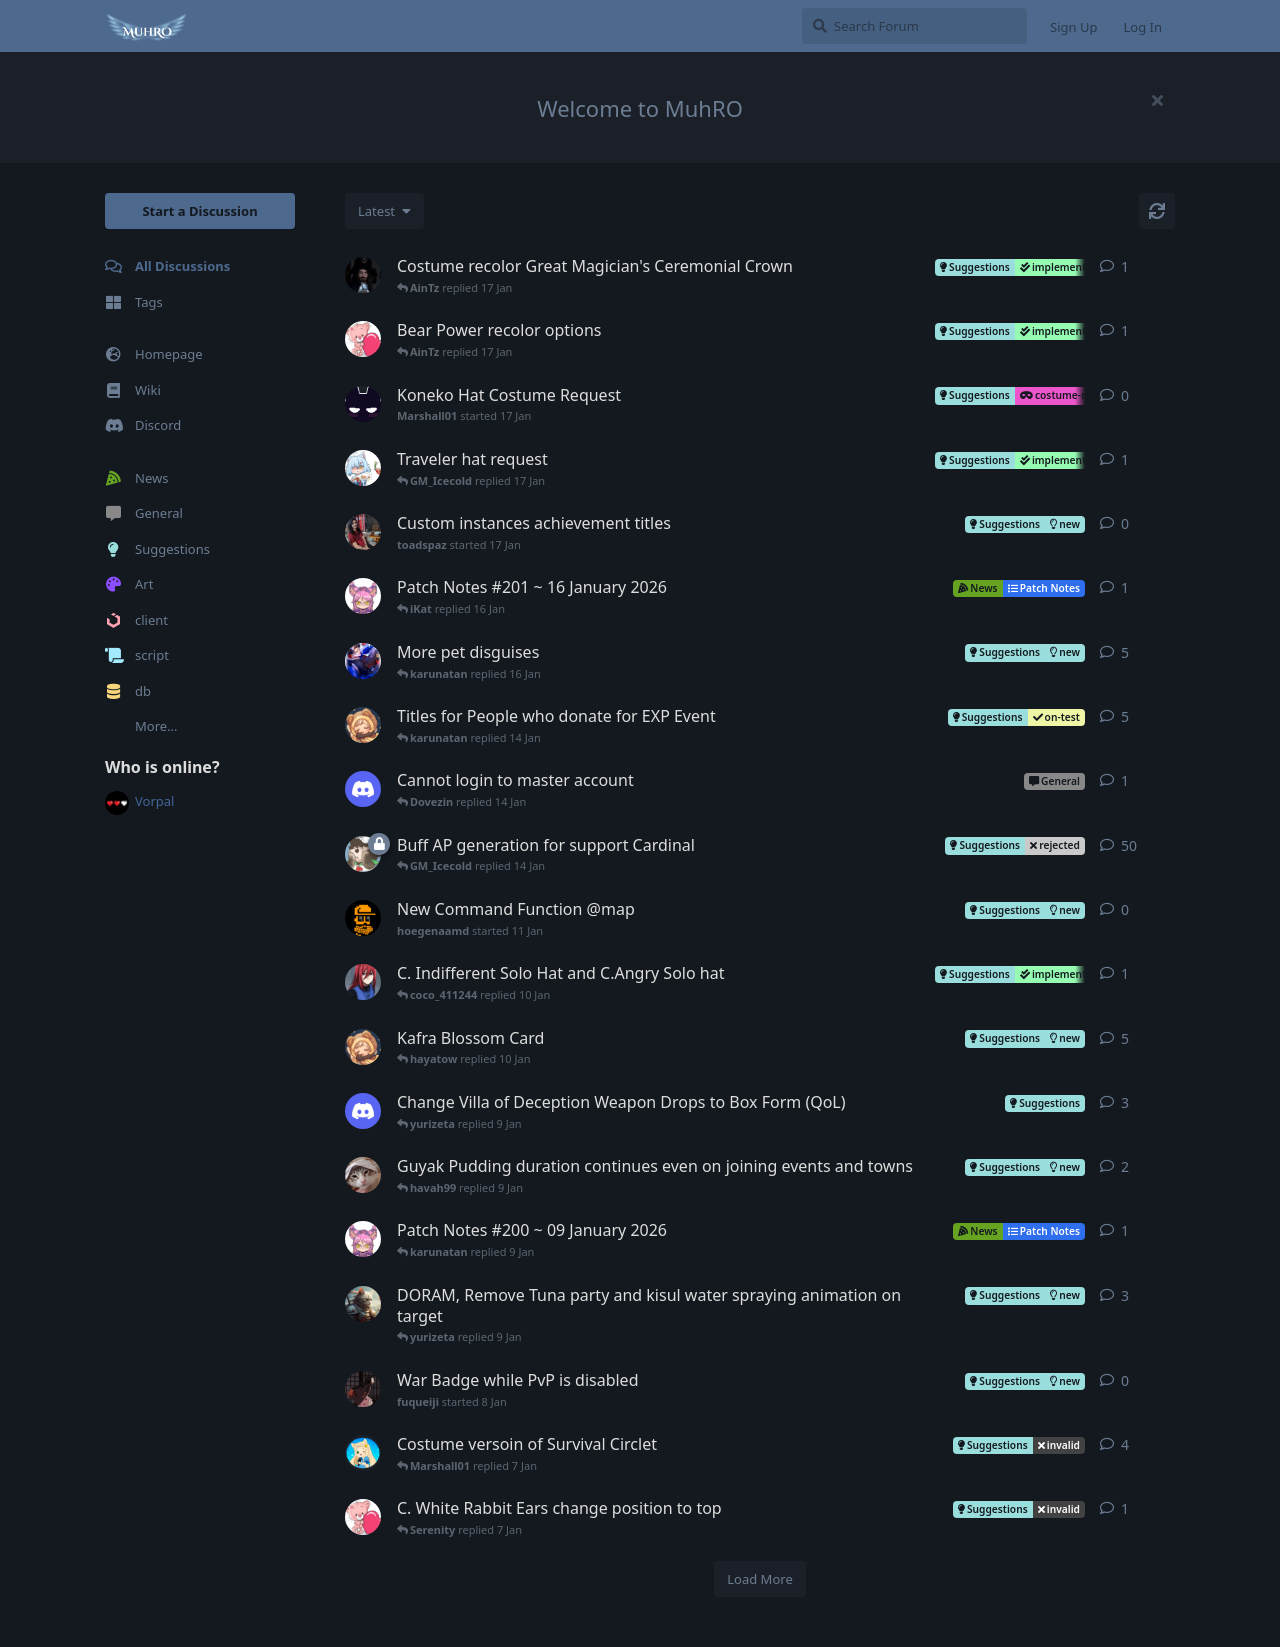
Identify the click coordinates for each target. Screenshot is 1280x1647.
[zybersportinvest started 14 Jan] (363, 789)
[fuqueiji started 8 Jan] (363, 1389)
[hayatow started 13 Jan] (363, 725)
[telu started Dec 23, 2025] (363, 854)
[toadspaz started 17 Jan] (363, 532)
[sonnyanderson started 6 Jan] (363, 275)
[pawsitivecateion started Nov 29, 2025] (363, 1304)
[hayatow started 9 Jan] (363, 1047)
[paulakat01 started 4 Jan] (363, 339)
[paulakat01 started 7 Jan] (363, 1517)
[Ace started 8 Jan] (363, 468)
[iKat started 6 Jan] (363, 1453)
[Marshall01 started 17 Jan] (363, 404)
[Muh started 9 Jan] (363, 1239)
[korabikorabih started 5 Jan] (363, 1175)
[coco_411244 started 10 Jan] (363, 982)
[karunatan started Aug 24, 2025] (363, 661)
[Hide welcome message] (1157, 100)
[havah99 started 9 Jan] (363, 1111)
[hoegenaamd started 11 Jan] (363, 918)
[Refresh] (1157, 211)
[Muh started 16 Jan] (363, 596)
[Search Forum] (914, 26)
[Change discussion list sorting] (384, 211)
